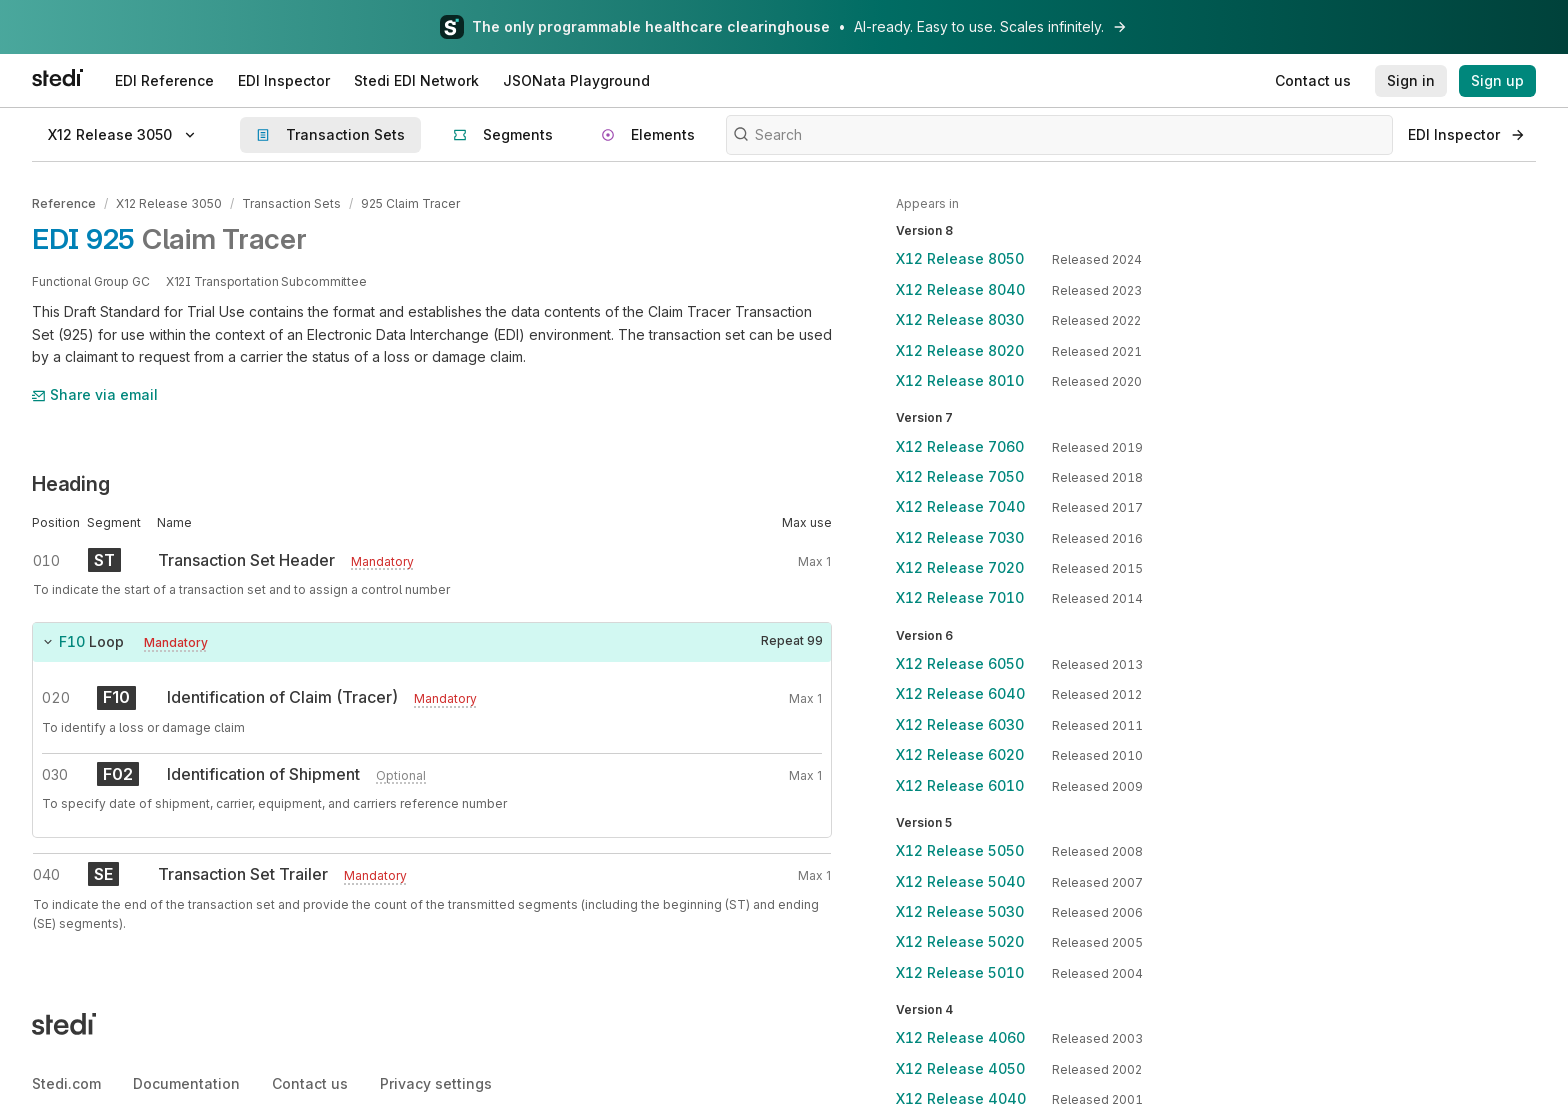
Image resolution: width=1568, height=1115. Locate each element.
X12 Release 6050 (960, 663)
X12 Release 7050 (960, 476)
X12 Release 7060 (960, 446)
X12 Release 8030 (960, 319)
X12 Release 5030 (960, 911)
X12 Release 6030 (960, 724)
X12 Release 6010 (960, 785)
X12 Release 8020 (960, 350)
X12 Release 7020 (960, 567)
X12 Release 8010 (960, 380)
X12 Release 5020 (960, 941)
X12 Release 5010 (960, 972)
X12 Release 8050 (960, 258)
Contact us (310, 1083)
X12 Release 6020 (960, 754)
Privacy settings (436, 1083)
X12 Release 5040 (960, 881)
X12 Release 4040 (961, 1098)
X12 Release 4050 (960, 1068)
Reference (64, 203)
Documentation (186, 1083)
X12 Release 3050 (169, 203)
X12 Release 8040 (960, 289)
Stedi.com (66, 1083)
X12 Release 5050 (960, 850)
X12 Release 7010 (960, 597)
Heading (71, 484)
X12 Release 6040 (960, 693)
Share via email (95, 394)
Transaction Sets (291, 203)
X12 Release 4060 (960, 1037)
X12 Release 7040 (960, 506)
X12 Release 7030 (960, 537)
